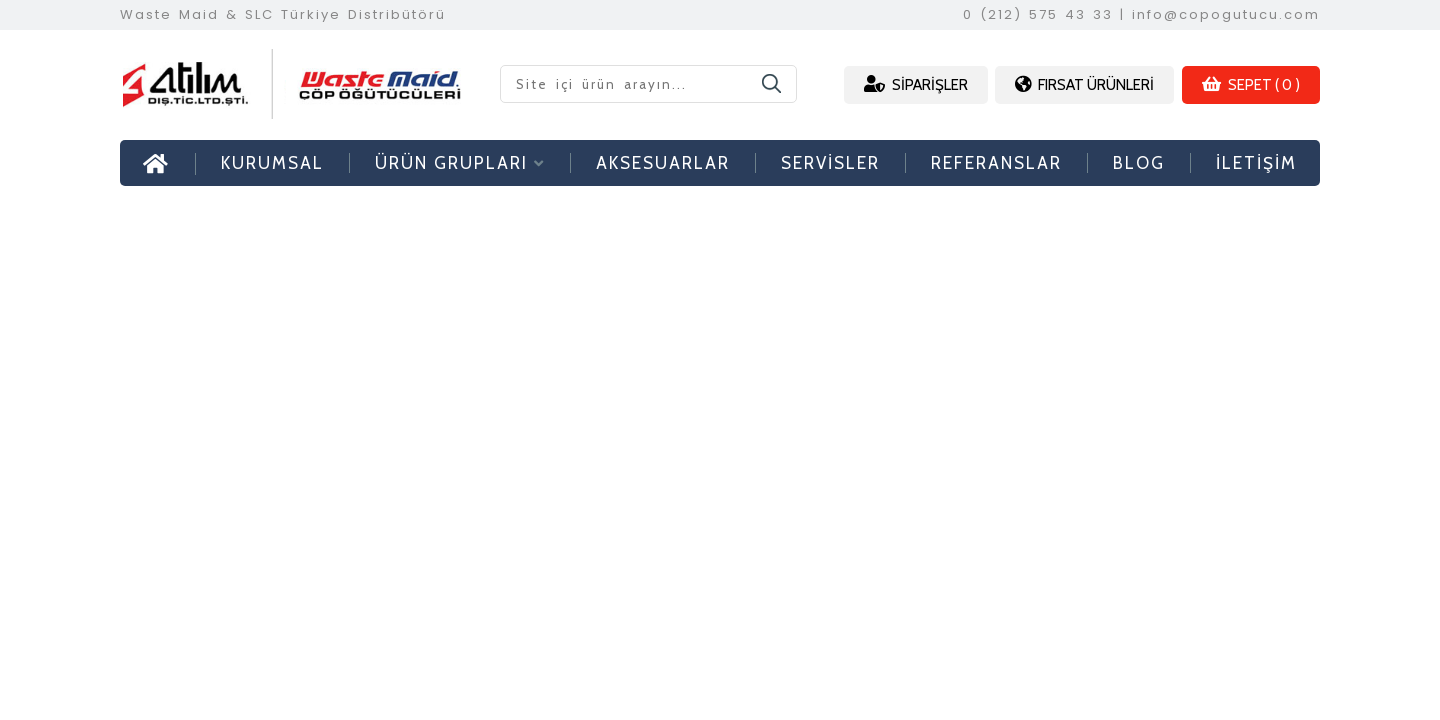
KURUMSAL (272, 163)
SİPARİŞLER (916, 84)
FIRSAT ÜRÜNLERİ (1084, 84)
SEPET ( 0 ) (1251, 84)
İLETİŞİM (1256, 163)
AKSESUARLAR (663, 163)
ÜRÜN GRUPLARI (460, 163)
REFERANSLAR (996, 163)
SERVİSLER (830, 163)
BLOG (1139, 163)
